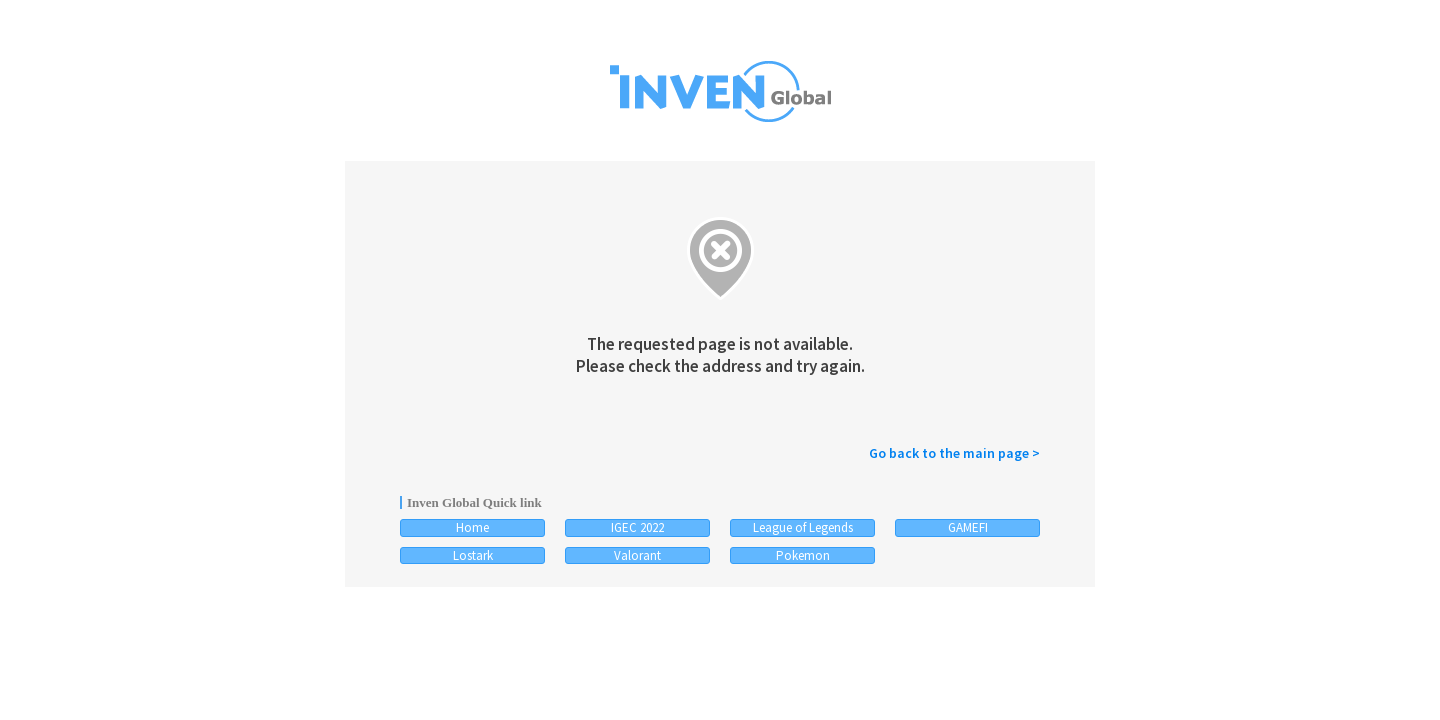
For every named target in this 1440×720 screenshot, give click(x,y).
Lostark (473, 555)
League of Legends (803, 527)
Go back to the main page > (954, 453)
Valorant (637, 555)
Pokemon (803, 555)
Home (472, 527)
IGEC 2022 (637, 527)
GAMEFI (968, 527)
